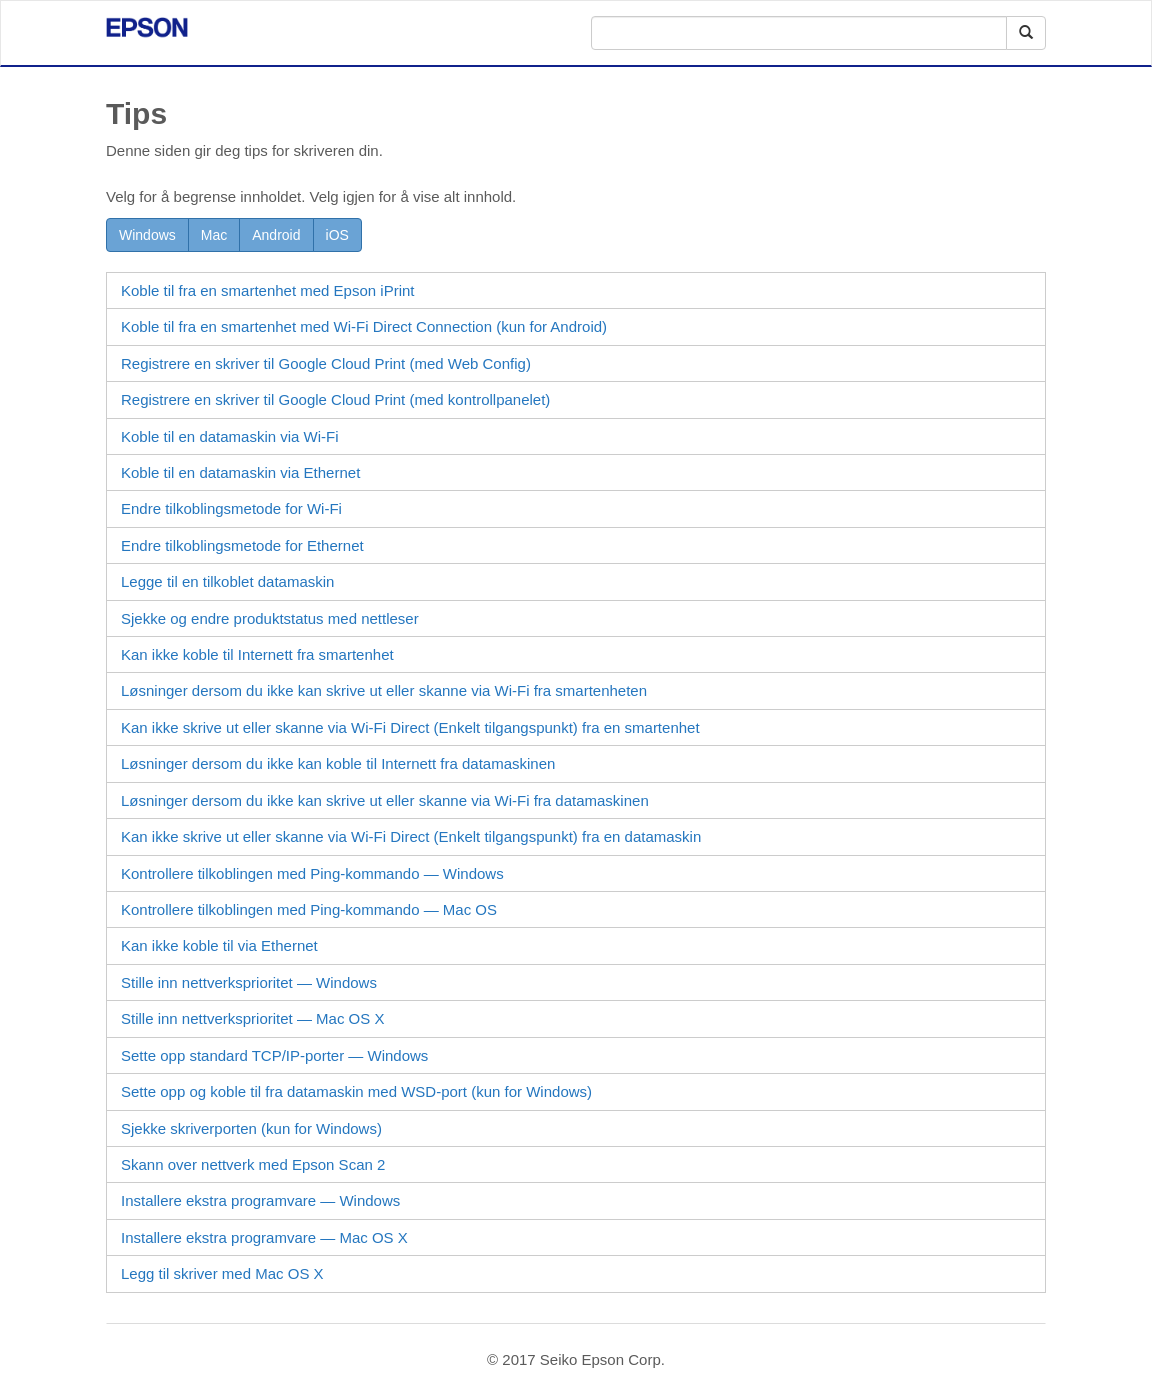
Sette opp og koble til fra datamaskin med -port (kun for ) (356, 1091)
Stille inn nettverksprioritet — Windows (249, 982)
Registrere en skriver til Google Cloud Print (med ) (326, 363)
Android (276, 235)
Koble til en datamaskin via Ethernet (240, 472)
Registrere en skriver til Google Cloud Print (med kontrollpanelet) (335, 399)
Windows (147, 235)
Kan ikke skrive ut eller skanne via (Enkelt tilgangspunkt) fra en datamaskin (411, 836)
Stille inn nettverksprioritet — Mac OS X (252, 1018)
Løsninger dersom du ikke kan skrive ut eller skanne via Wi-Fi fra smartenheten (384, 690)
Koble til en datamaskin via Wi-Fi (230, 436)
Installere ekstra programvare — (260, 1200)
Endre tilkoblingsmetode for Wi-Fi (231, 508)
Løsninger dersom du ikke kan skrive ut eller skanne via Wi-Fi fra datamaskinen (385, 800)
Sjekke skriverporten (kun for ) (251, 1128)
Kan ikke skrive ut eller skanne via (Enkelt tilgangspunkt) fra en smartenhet (410, 727)
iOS (337, 235)
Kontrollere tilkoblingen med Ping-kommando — (312, 873)
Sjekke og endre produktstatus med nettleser (270, 618)
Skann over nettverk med (253, 1164)
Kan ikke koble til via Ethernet (219, 945)
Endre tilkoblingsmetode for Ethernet (242, 545)
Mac (214, 235)
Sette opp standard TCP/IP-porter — (274, 1055)
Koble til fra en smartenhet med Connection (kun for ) (364, 326)
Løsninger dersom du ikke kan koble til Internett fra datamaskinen (338, 763)
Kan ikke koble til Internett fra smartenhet (257, 654)
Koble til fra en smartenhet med (267, 290)
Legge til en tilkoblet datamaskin (227, 581)
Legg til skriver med (222, 1273)
